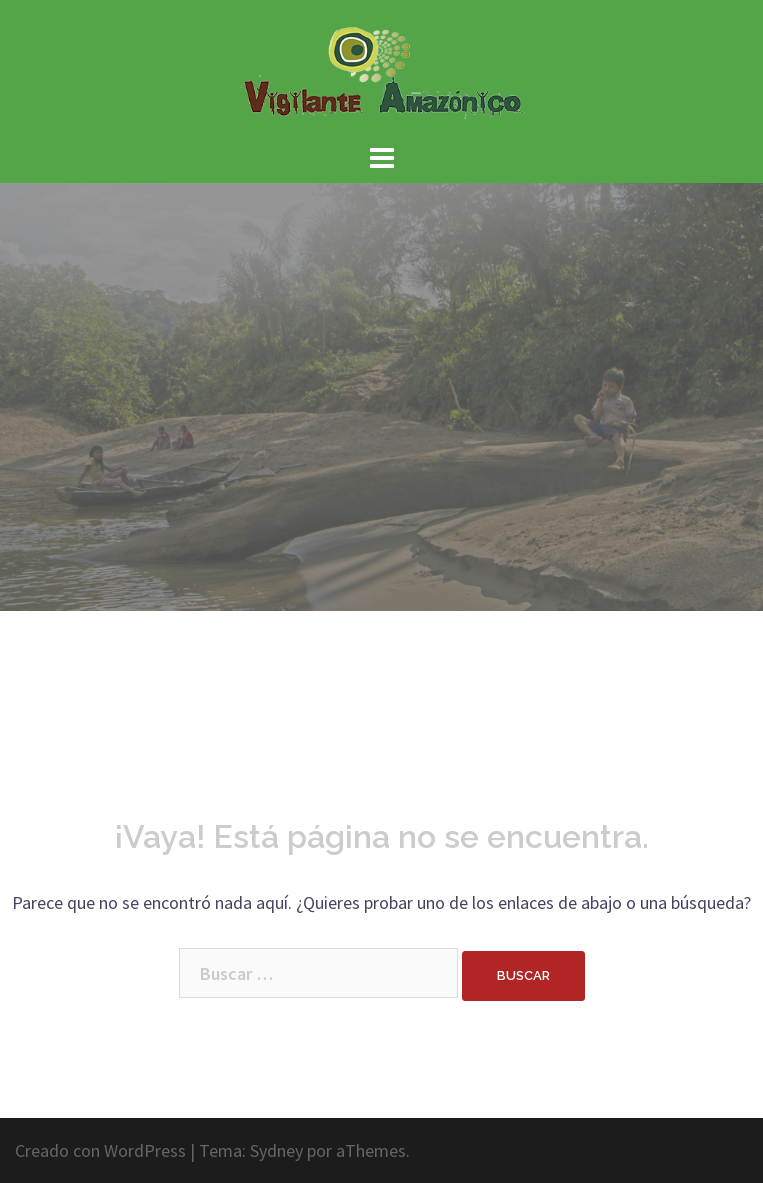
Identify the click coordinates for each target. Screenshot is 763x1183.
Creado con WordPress (100, 1150)
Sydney (276, 1150)
